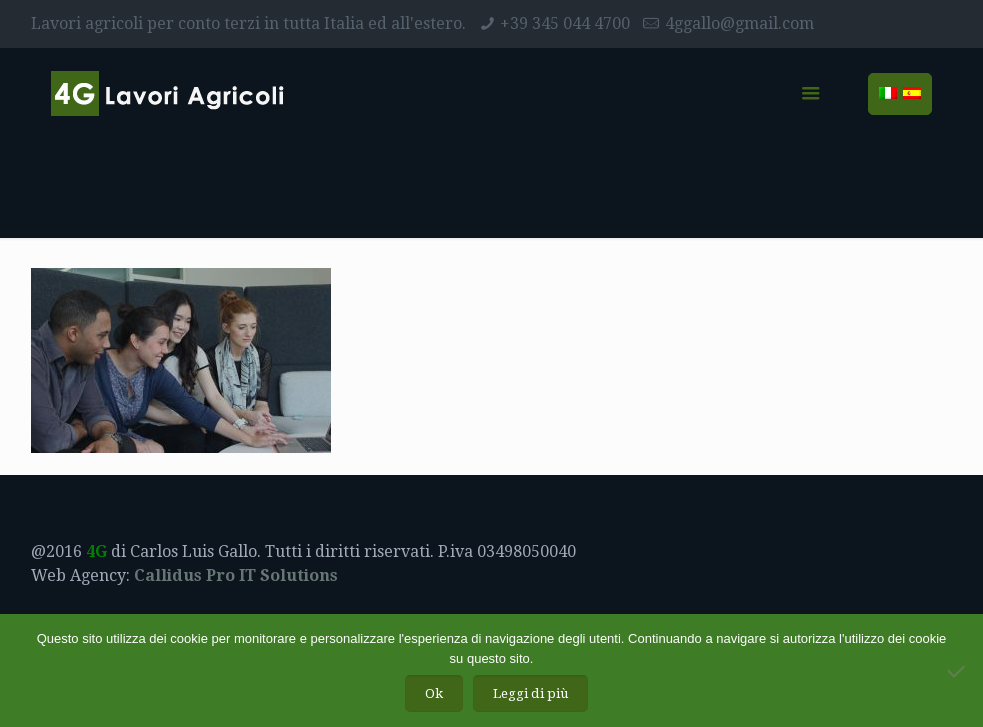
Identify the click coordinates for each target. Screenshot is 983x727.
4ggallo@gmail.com (739, 23)
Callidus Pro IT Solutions (236, 575)
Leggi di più (530, 693)
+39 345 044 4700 (565, 23)
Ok (434, 693)
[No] (958, 671)
